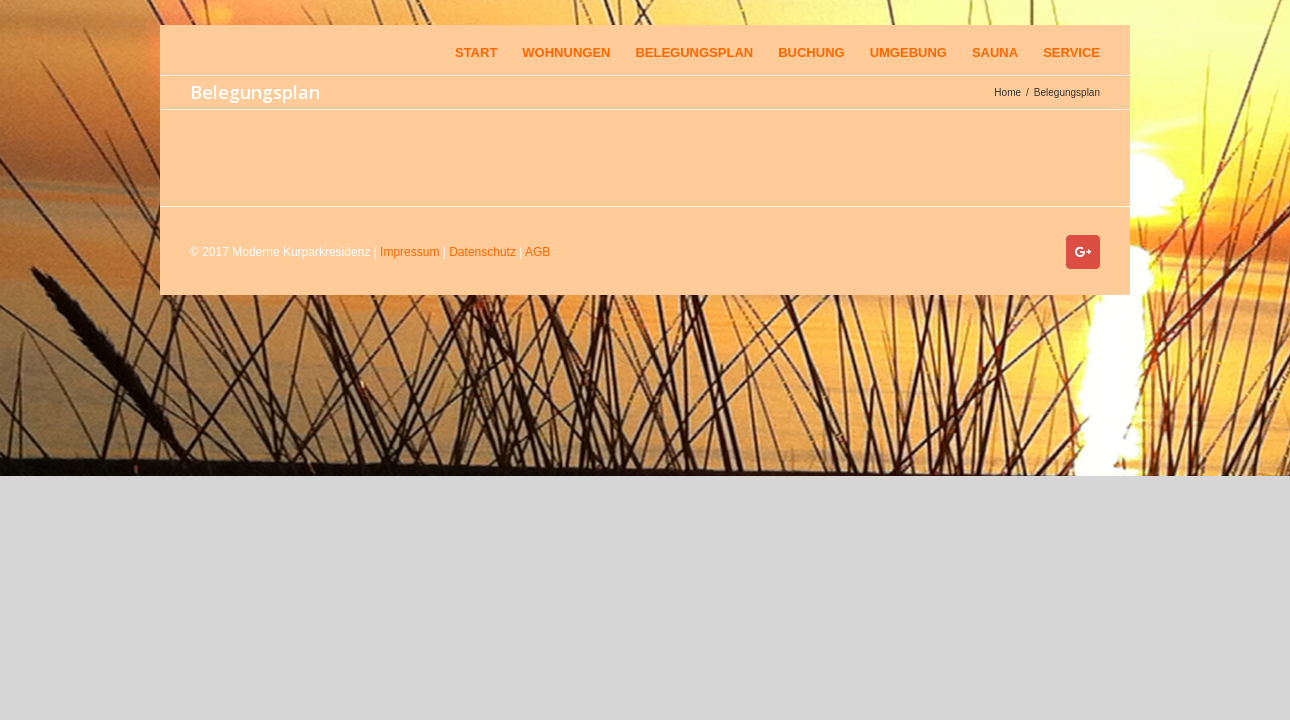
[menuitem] (461, 50)
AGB (537, 252)
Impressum (409, 252)
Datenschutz (482, 252)
